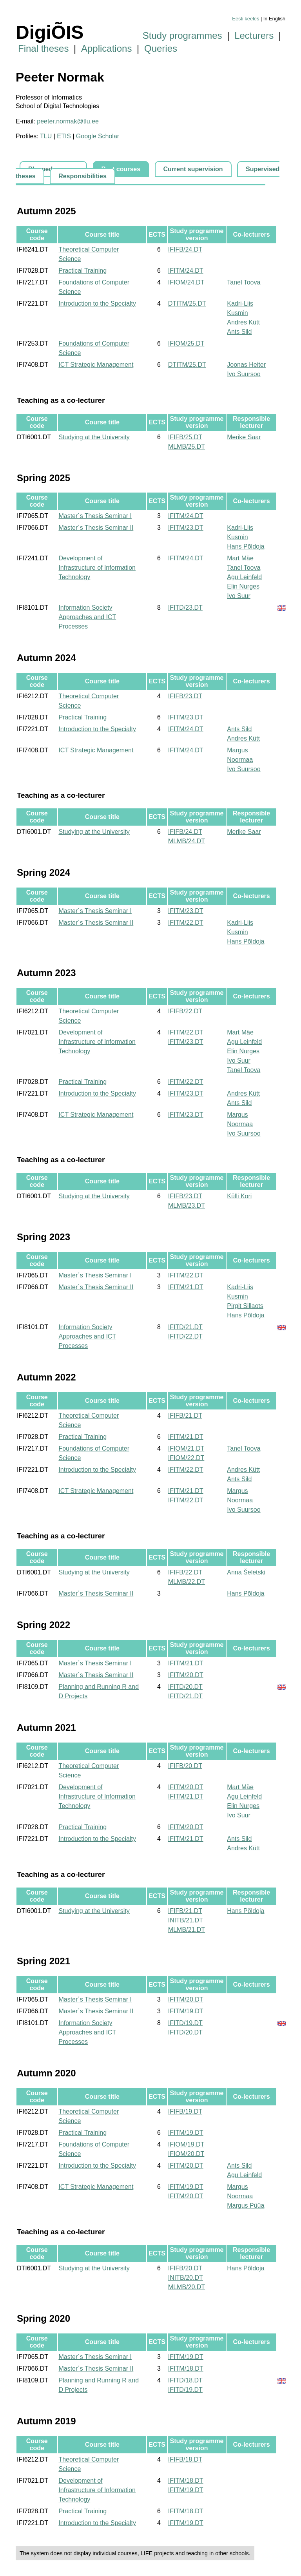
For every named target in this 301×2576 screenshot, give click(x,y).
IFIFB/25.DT (185, 437)
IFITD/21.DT (185, 1327)
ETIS (64, 136)
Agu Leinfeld (244, 577)
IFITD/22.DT (185, 1336)
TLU (46, 136)
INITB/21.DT (185, 1920)
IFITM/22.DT (185, 922)
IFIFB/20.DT (185, 1766)
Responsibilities (82, 176)
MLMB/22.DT (186, 1581)
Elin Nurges (243, 586)
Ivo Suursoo (243, 374)
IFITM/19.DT (185, 2011)
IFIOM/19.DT (186, 2144)
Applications (106, 48)
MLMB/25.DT (186, 446)
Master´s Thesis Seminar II (95, 527)
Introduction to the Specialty (97, 303)
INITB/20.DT (185, 2277)
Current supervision (193, 169)
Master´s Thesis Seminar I (94, 516)
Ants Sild (239, 331)
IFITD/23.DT (185, 607)
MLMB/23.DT (186, 1205)
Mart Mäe (240, 558)
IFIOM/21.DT (186, 1448)
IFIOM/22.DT (186, 1458)
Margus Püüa (245, 2205)
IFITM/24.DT (185, 270)
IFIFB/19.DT (185, 2111)
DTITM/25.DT (187, 303)
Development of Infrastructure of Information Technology (97, 567)
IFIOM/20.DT (186, 2153)
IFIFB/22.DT (185, 1011)
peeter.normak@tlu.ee (68, 121)
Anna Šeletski (246, 1572)
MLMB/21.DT (186, 1929)
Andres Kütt (243, 322)
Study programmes (182, 35)
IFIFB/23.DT (185, 696)
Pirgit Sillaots (245, 1305)
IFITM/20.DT (185, 1675)
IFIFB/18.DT (185, 2459)
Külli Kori (239, 1196)
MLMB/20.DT (186, 2287)
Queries (160, 48)
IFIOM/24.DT (186, 282)
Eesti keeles (245, 19)
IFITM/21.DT (185, 1287)
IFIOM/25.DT (186, 343)
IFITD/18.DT (185, 2380)
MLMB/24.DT (186, 841)
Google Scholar (97, 136)
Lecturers (254, 35)
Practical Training (82, 270)
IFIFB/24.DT (185, 249)
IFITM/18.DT (185, 2368)
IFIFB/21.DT (185, 1415)
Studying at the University (93, 437)
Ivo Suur (238, 595)
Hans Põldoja (245, 546)
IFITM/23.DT (185, 527)
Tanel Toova (243, 282)
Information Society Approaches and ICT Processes (87, 617)
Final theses (43, 48)
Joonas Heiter (246, 364)
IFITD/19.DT (185, 2023)
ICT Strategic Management (95, 364)
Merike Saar (244, 437)
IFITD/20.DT (185, 1686)
